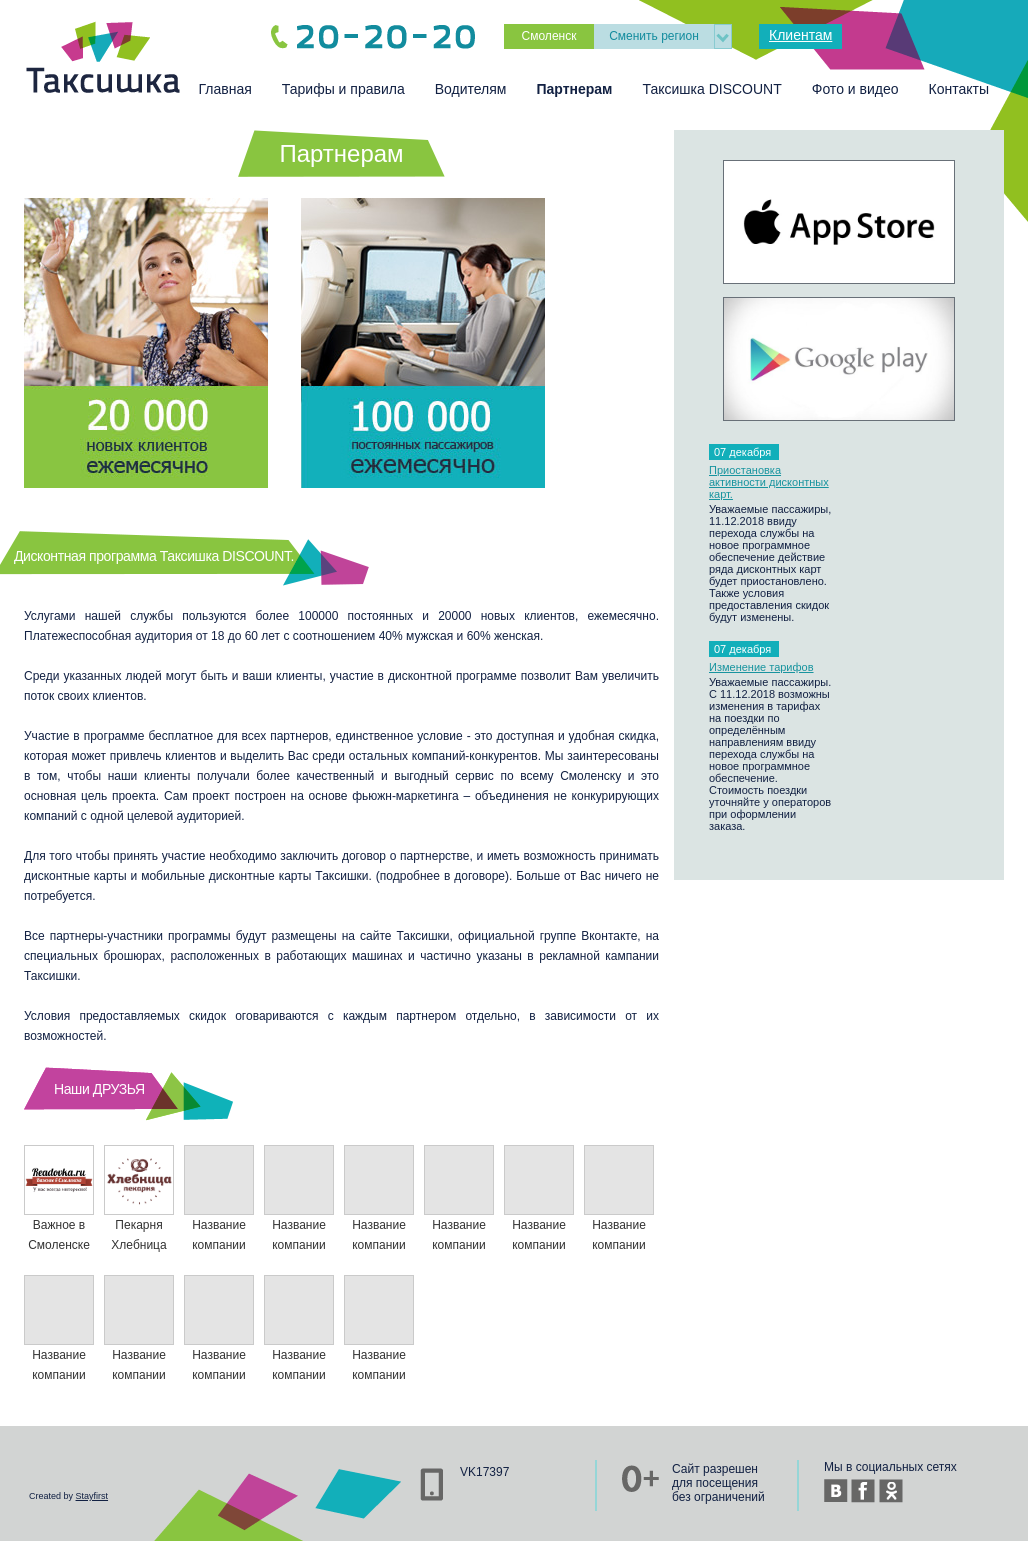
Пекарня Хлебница (139, 1198)
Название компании (219, 1198)
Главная (225, 89)
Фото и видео (855, 89)
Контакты (959, 89)
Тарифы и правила (343, 89)
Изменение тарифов (761, 667)
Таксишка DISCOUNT (711, 89)
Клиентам (800, 35)
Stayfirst (92, 1496)
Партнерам (574, 89)
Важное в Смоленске (59, 1198)
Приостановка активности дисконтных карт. (769, 482)
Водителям (471, 89)
